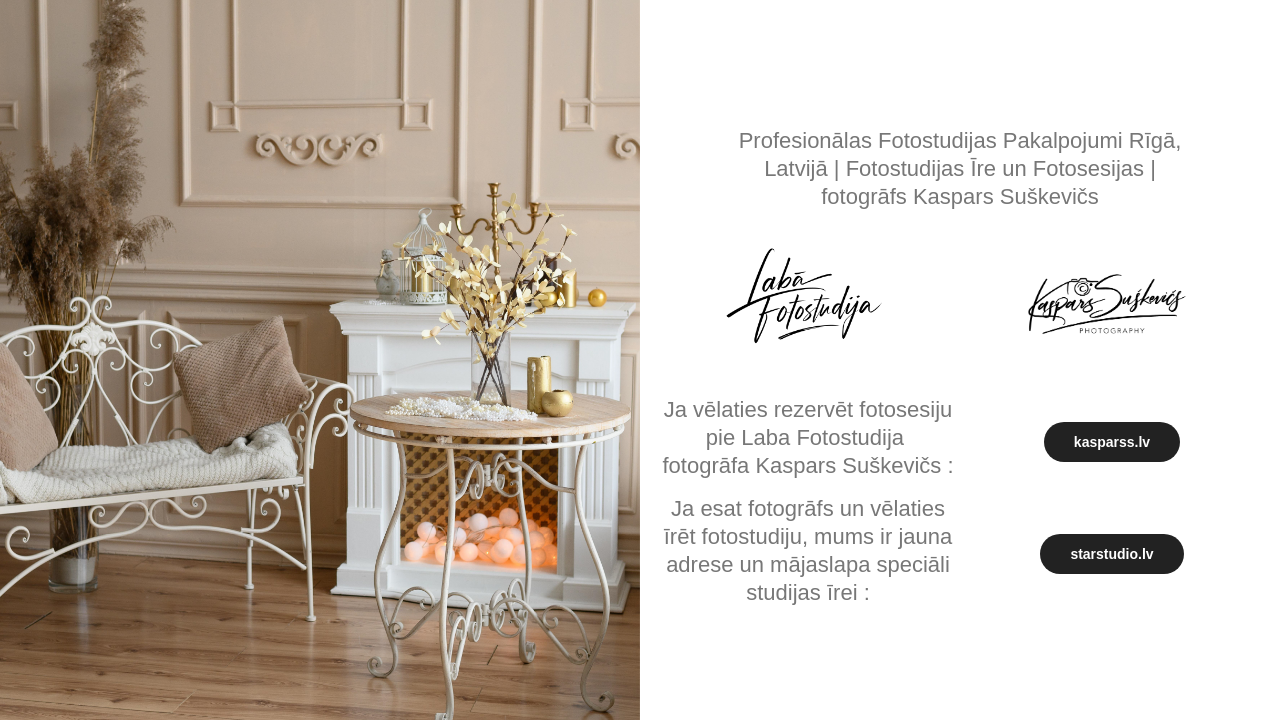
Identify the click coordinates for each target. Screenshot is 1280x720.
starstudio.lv (1111, 554)
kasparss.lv (1112, 442)
